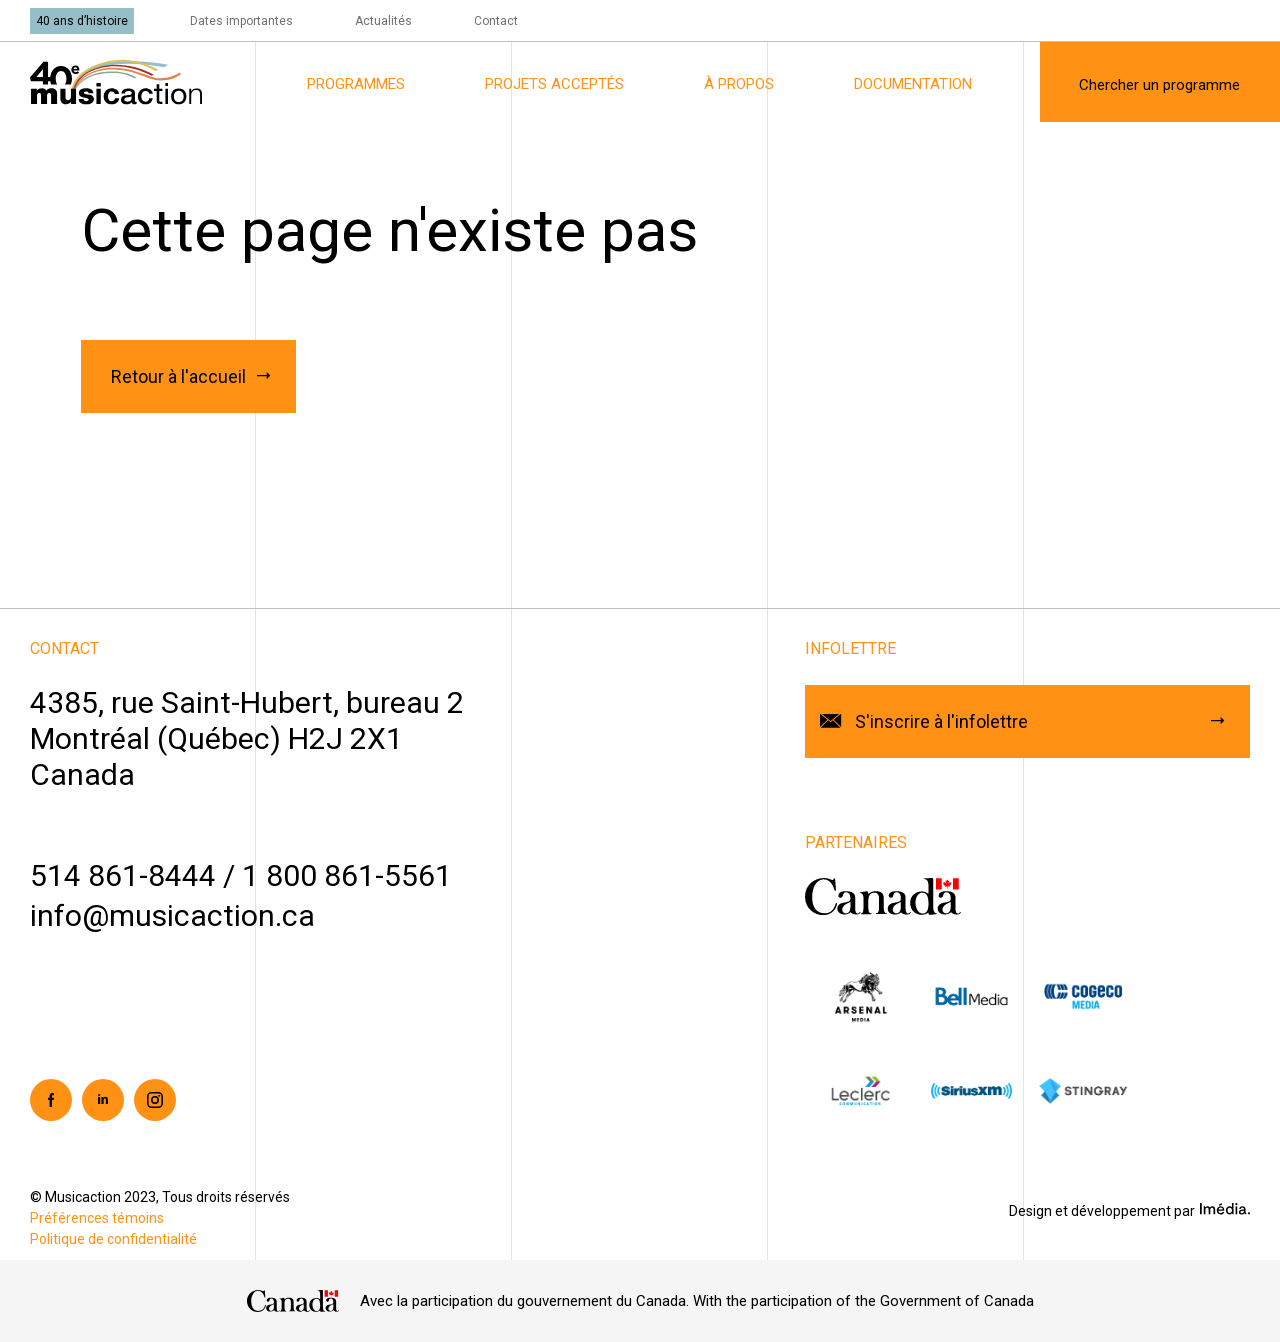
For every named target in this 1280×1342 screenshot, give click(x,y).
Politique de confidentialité (113, 1239)
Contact (496, 21)
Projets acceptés (554, 84)
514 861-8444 (123, 875)
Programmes (356, 84)
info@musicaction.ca (172, 915)
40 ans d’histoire (82, 21)
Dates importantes (241, 21)
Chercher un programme (1159, 85)
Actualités (383, 21)
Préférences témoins (97, 1218)
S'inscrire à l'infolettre (941, 721)
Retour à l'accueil (178, 376)
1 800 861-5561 (347, 875)
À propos (739, 84)
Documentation (913, 84)
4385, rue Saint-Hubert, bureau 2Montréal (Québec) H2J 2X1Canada (247, 738)
